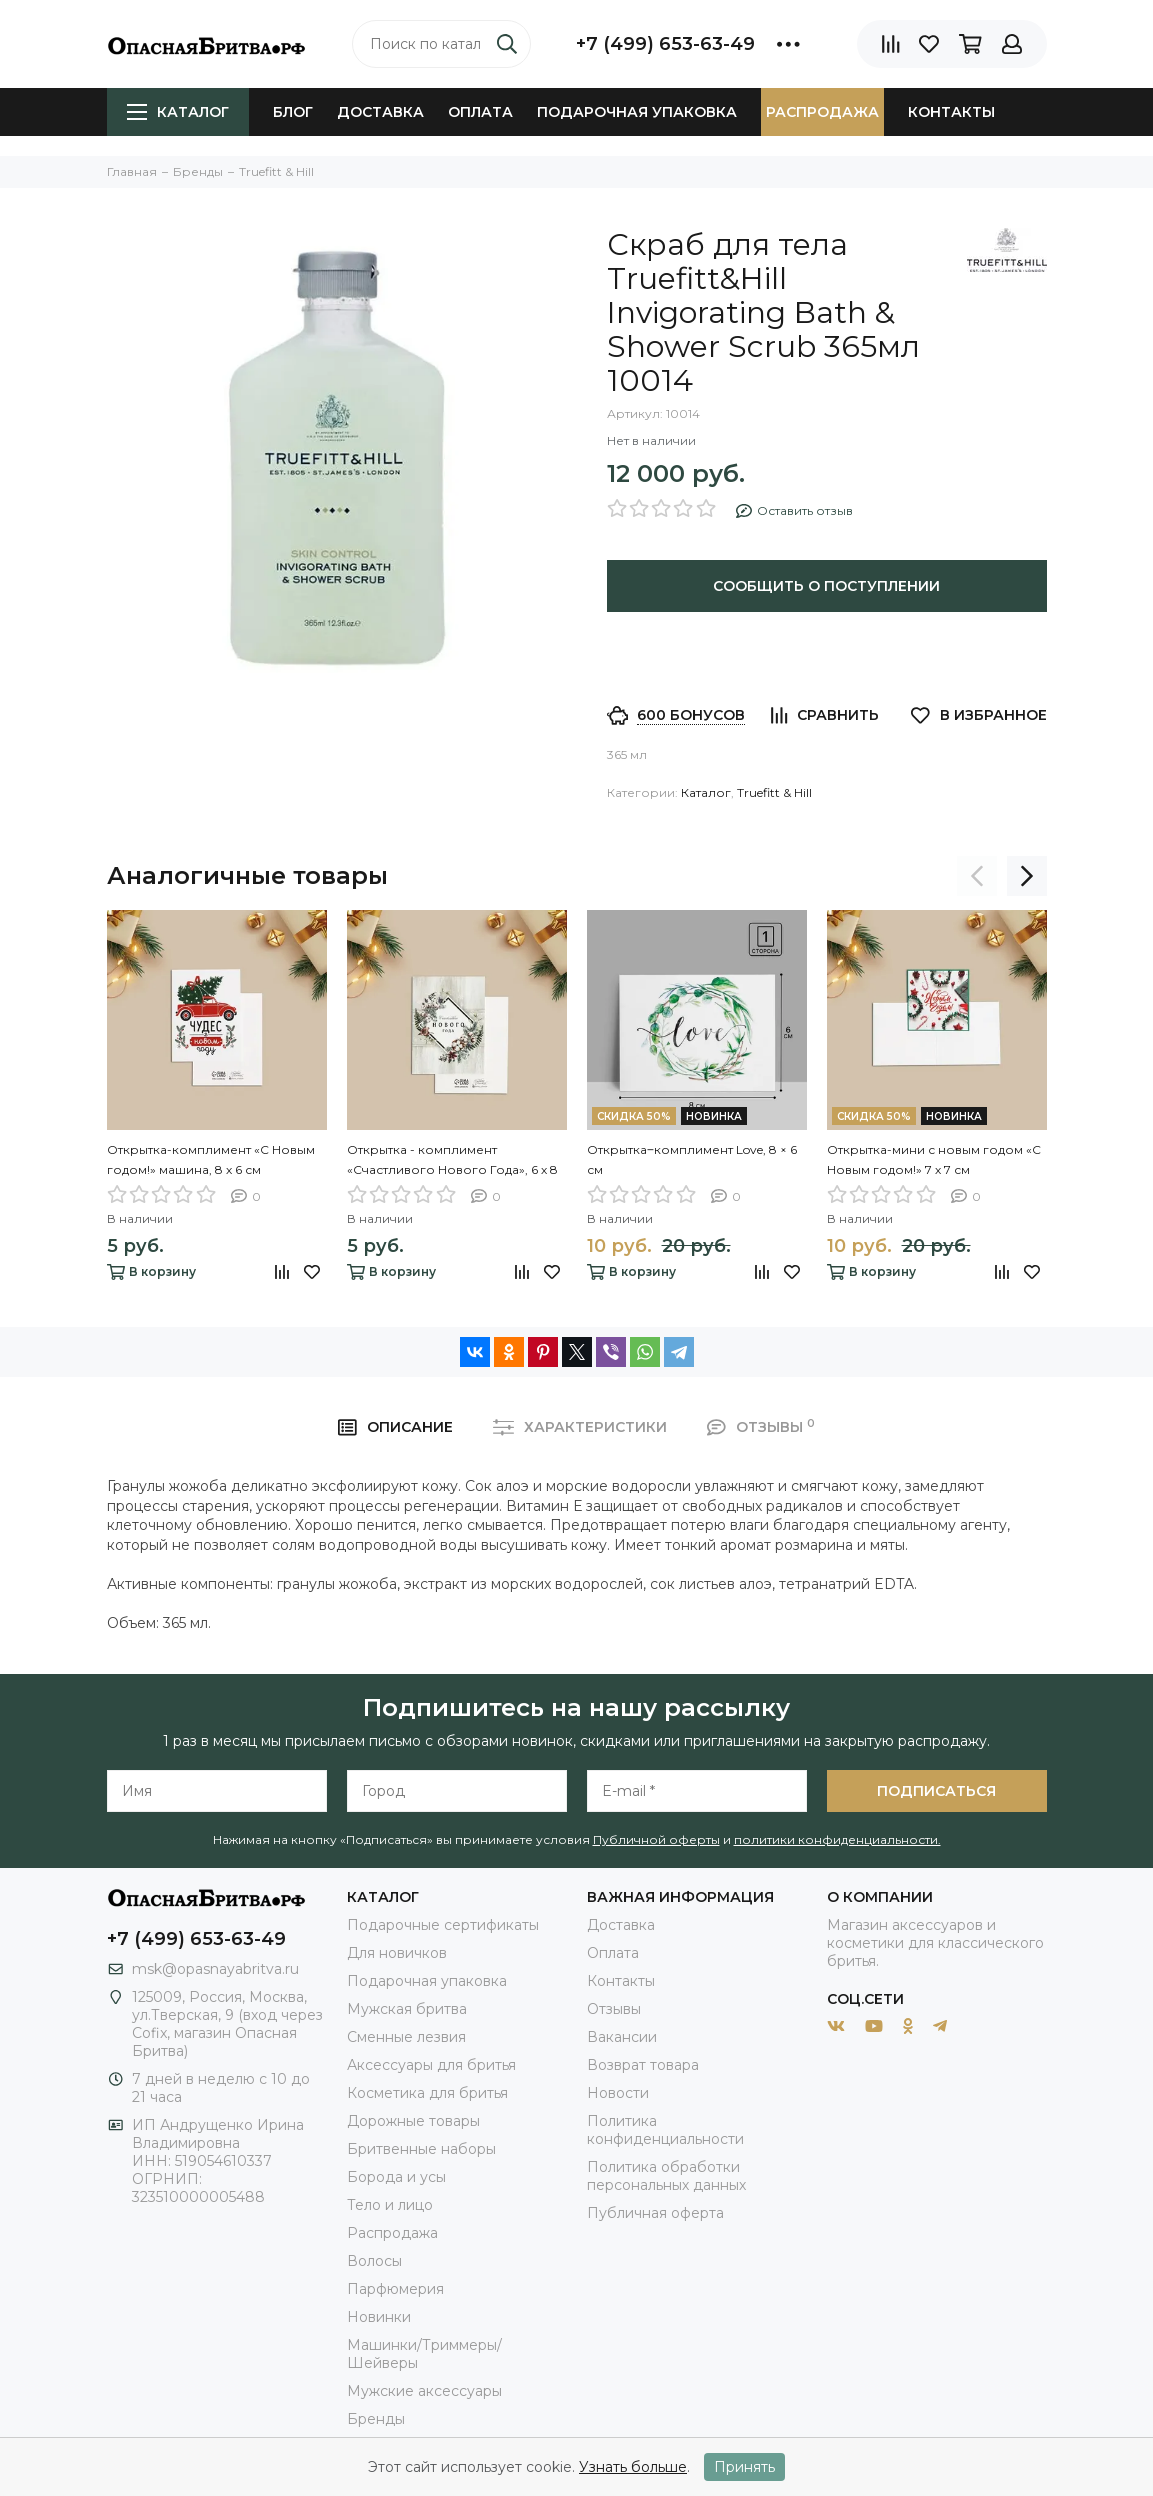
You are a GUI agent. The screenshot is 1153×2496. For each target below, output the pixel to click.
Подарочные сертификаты (443, 1925)
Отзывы (614, 2009)
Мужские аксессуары (424, 2391)
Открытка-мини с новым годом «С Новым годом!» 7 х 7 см (934, 1159)
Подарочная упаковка (637, 112)
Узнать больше (633, 2467)
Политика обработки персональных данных (666, 2176)
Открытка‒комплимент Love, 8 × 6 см (692, 1159)
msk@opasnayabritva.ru (215, 1969)
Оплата (480, 112)
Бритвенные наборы (421, 2149)
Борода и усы (396, 2177)
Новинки (379, 2317)
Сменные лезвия (406, 2037)
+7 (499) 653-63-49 (665, 44)
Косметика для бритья (427, 2093)
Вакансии (622, 2037)
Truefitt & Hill (774, 792)
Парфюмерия (395, 2289)
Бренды (376, 2419)
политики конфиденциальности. (837, 1839)
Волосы (374, 2261)
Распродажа (822, 112)
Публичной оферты (656, 1839)
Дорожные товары (413, 2121)
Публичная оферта (655, 2213)
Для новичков (397, 1953)
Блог (293, 112)
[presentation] (977, 876)
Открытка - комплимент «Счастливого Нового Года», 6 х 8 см (452, 1161)
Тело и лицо (390, 2205)
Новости (618, 2093)
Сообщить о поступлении (826, 586)
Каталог (178, 112)
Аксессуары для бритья (431, 2065)
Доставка (380, 112)
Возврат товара (643, 2065)
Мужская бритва (407, 2009)
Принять (744, 2467)
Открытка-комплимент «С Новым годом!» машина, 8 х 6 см (211, 1159)
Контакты (951, 112)
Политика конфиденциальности (665, 2130)
